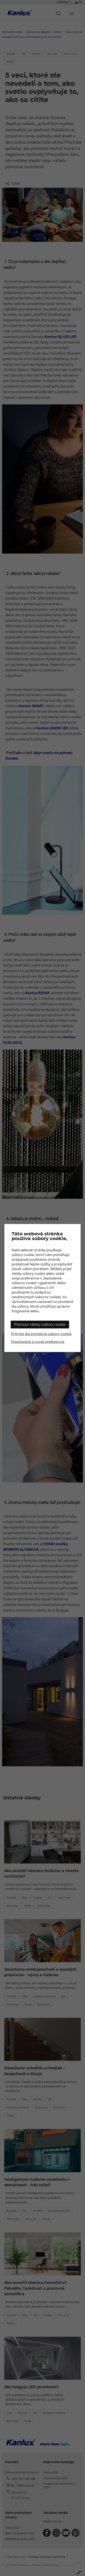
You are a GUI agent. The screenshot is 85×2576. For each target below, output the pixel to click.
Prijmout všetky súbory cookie (39, 1325)
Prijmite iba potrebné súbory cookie (41, 1334)
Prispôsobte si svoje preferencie (37, 1342)
